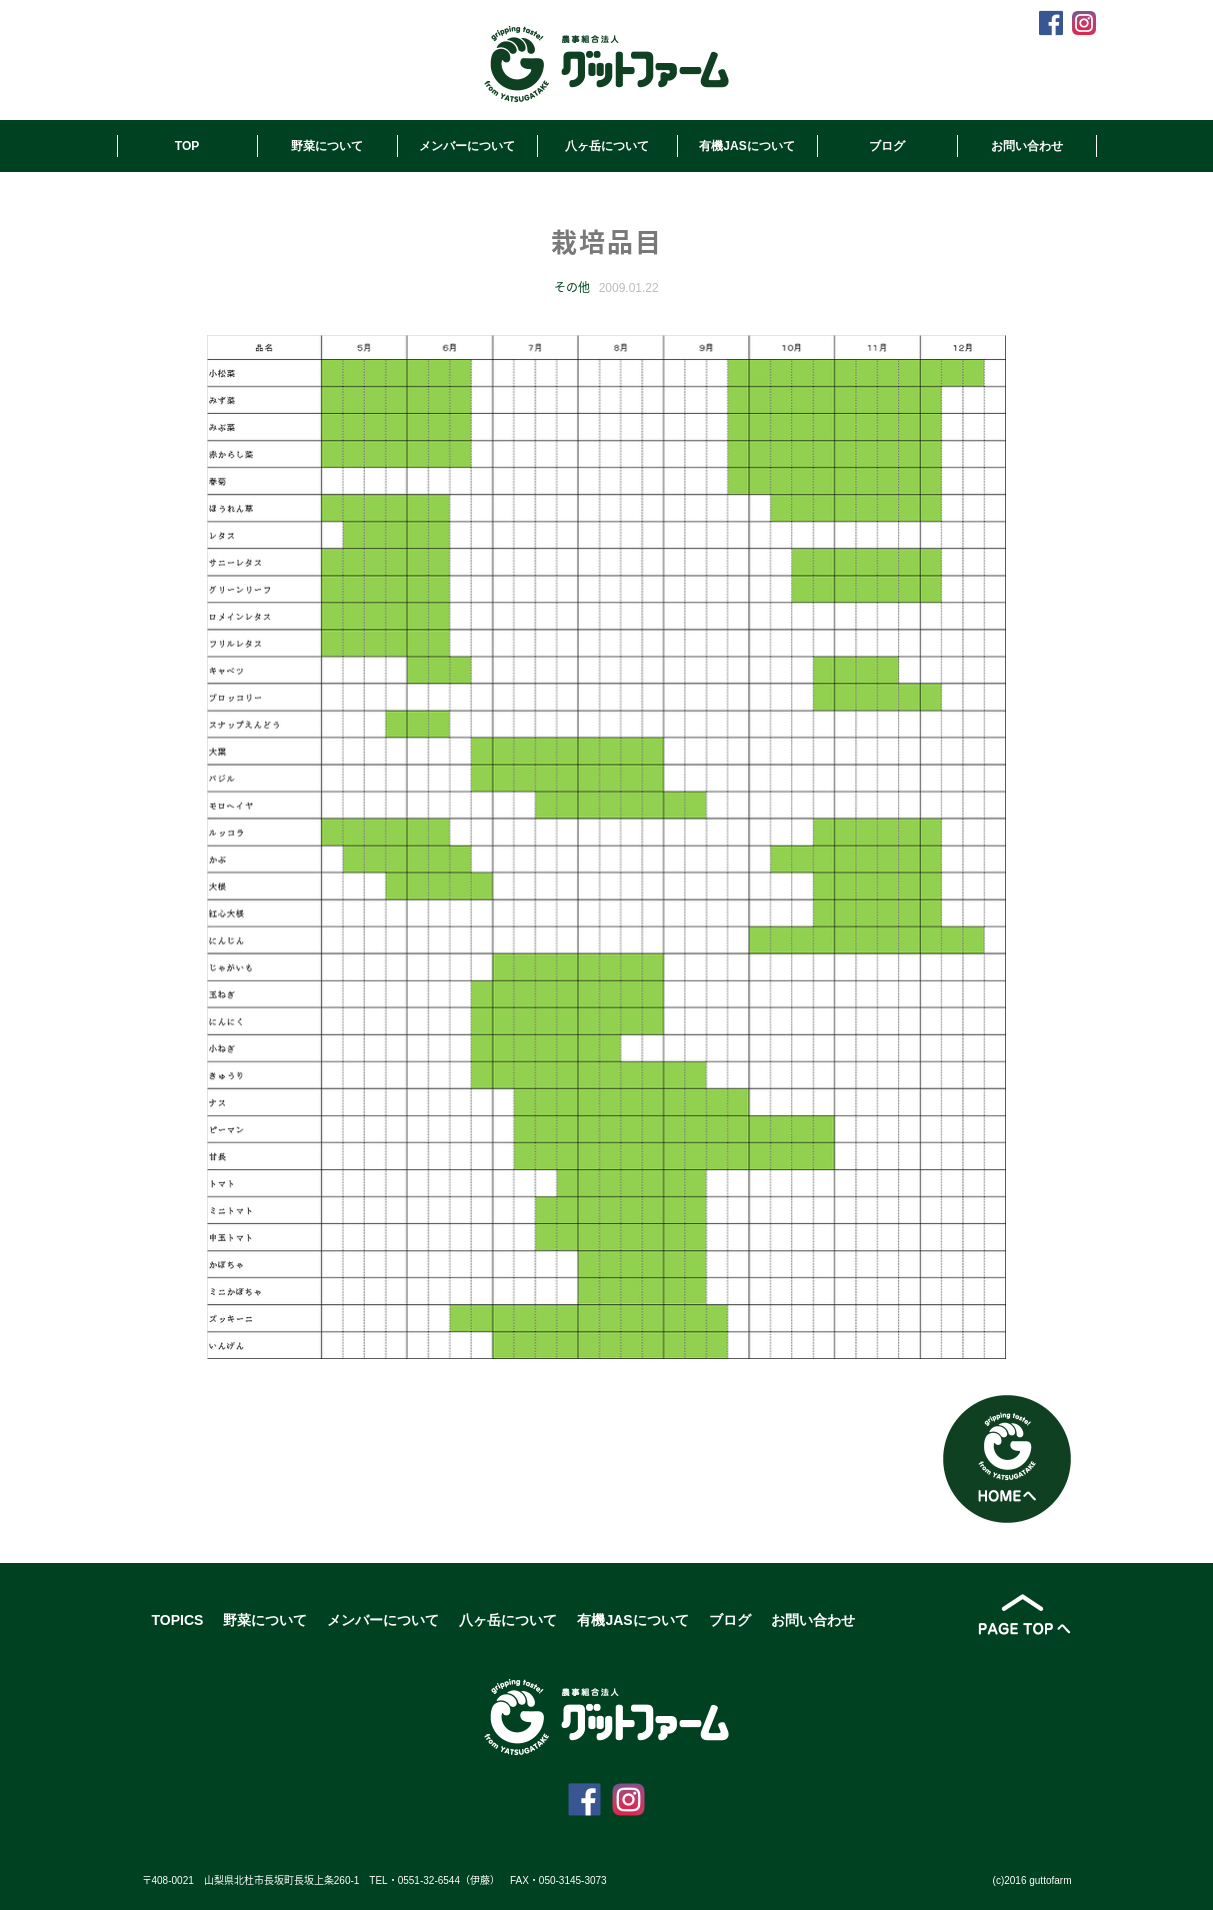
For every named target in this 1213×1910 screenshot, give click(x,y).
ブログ (887, 146)
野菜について (327, 146)
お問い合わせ (1027, 146)
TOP (187, 146)
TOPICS (178, 1620)
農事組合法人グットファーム (606, 64)
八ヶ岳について (607, 146)
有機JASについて (746, 146)
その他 (572, 288)
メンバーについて (467, 146)
